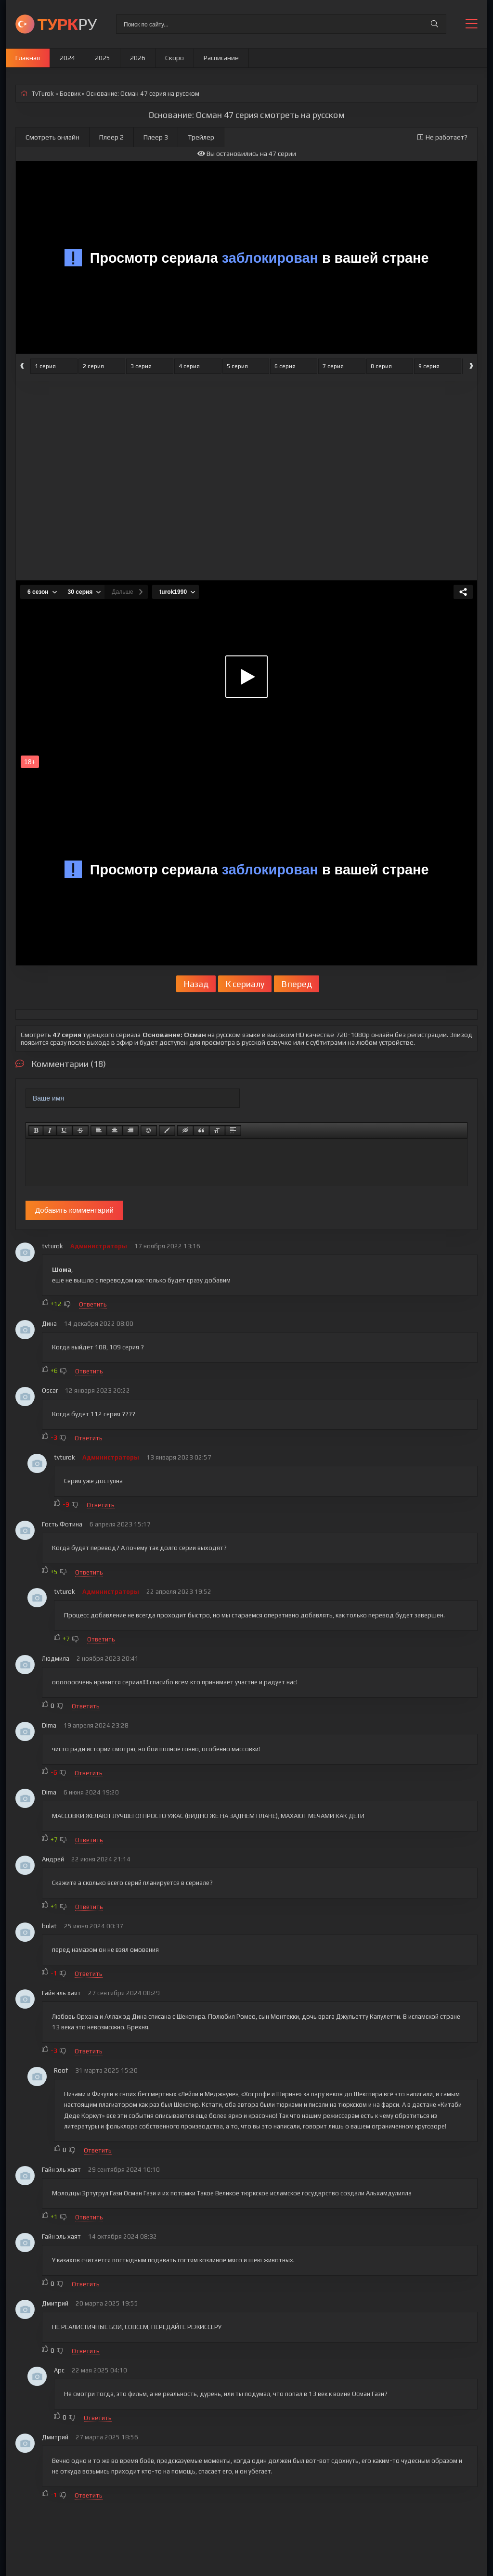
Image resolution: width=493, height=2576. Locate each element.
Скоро (174, 58)
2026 (137, 58)
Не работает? (442, 137)
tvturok (52, 1246)
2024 (67, 58)
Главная (27, 58)
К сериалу (244, 984)
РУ (67, 23)
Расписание (221, 58)
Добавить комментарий (74, 1210)
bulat (49, 1926)
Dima (49, 1725)
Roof (61, 2070)
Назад (195, 984)
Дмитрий (55, 2303)
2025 (102, 58)
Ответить (93, 1304)
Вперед (296, 984)
